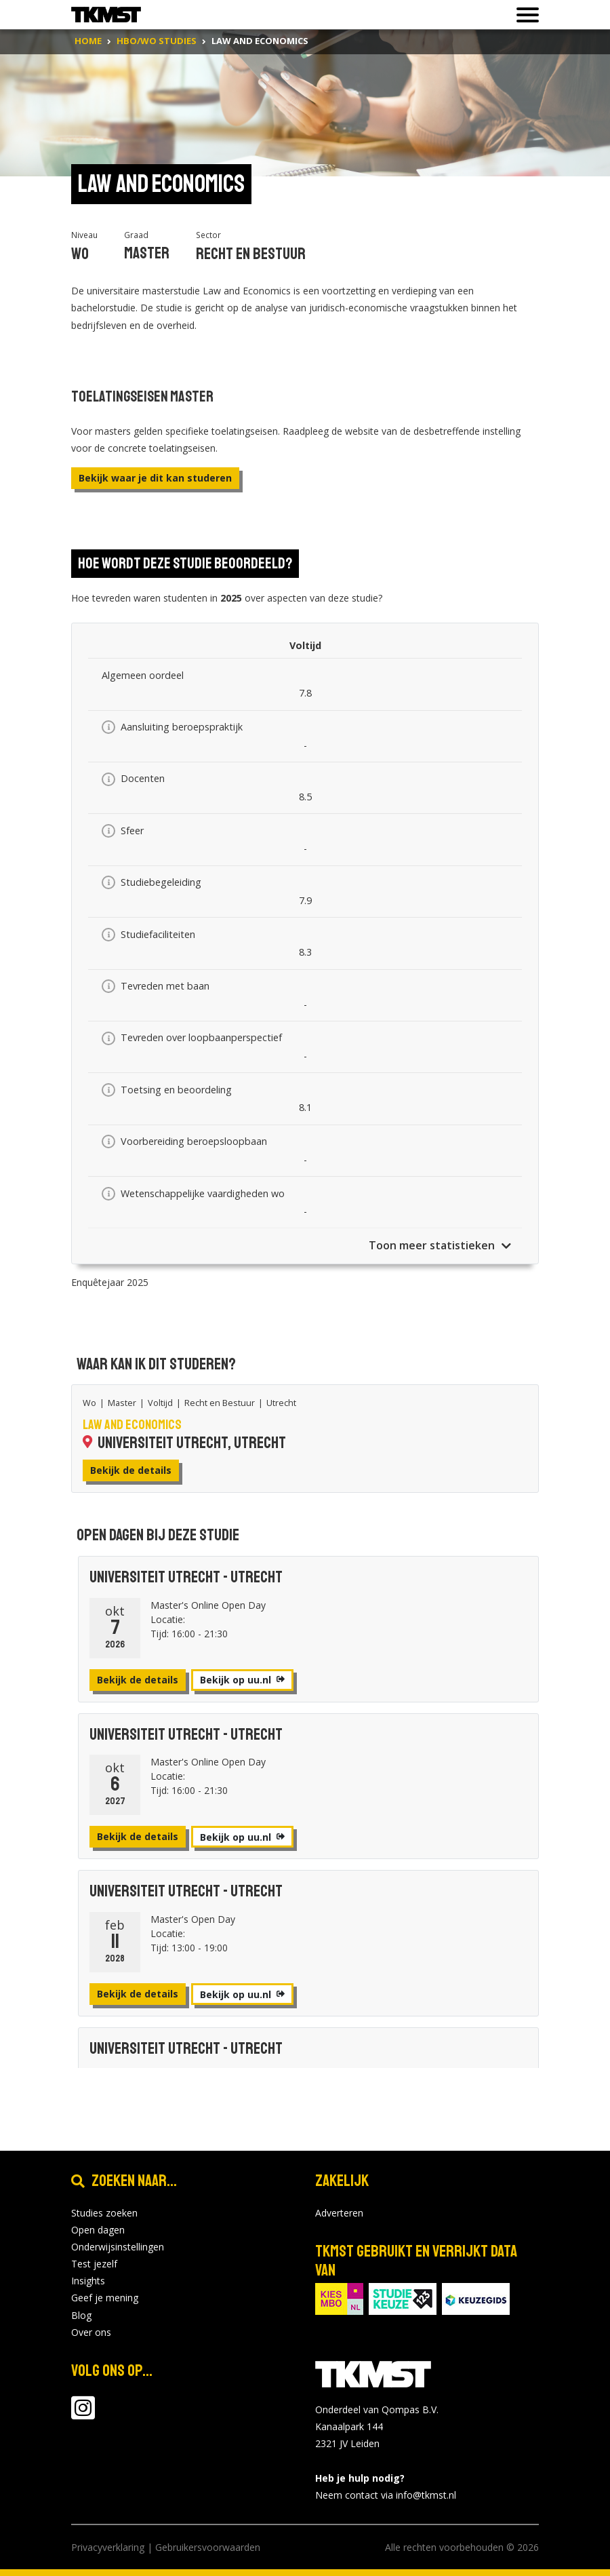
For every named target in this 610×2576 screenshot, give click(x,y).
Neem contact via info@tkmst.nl (385, 2495)
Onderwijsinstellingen (117, 2246)
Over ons (91, 2332)
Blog (81, 2315)
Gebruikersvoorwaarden (207, 2547)
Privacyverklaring (107, 2547)
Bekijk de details (130, 1470)
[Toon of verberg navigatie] (523, 14)
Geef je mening (104, 2297)
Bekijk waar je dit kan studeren (155, 477)
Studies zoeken (104, 2212)
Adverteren (339, 2212)
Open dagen (98, 2229)
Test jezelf (94, 2263)
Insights (88, 2280)
